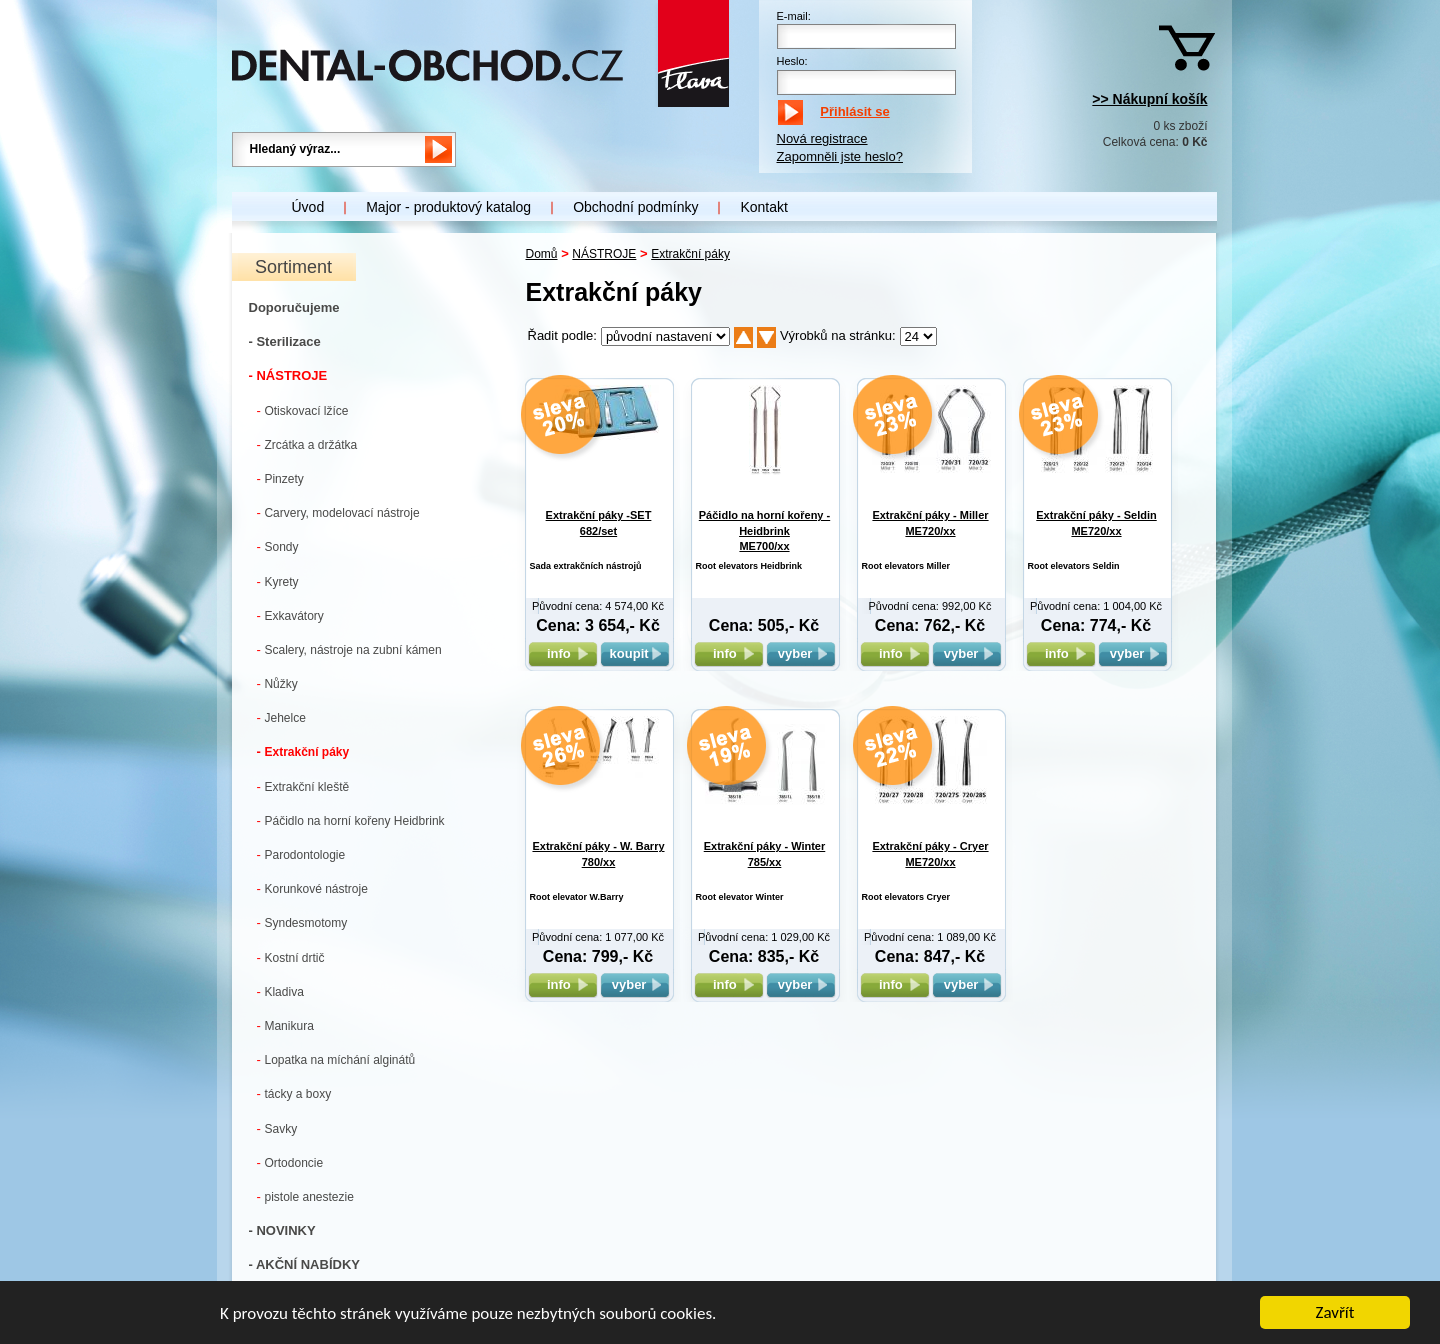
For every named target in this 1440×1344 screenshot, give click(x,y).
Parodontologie (301, 854)
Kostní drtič (291, 957)
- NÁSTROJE (288, 375)
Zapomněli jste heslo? (840, 156)
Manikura (285, 1025)
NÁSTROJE (604, 254)
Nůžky (277, 683)
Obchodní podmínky (635, 207)
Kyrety (278, 581)
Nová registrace (822, 138)
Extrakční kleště (303, 786)
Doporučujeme (294, 307)
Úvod (308, 207)
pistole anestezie (305, 1196)
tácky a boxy (294, 1093)
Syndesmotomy (302, 922)
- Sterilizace (285, 341)
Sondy (278, 546)
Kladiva (280, 991)
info (562, 653)
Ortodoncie (290, 1162)
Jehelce (281, 717)
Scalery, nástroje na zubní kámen (349, 649)
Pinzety (280, 478)
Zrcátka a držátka (307, 444)
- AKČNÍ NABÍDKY (304, 1264)
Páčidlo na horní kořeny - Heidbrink (764, 530)
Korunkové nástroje (312, 888)
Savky (277, 1128)
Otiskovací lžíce (303, 410)
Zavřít (1335, 1313)
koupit (635, 653)
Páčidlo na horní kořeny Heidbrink (351, 820)
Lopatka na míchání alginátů (336, 1059)
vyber (801, 653)
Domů (542, 254)
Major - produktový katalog (448, 207)
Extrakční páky (303, 751)
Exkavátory (290, 615)
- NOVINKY (282, 1230)
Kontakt (763, 207)
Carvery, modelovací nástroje (338, 512)
